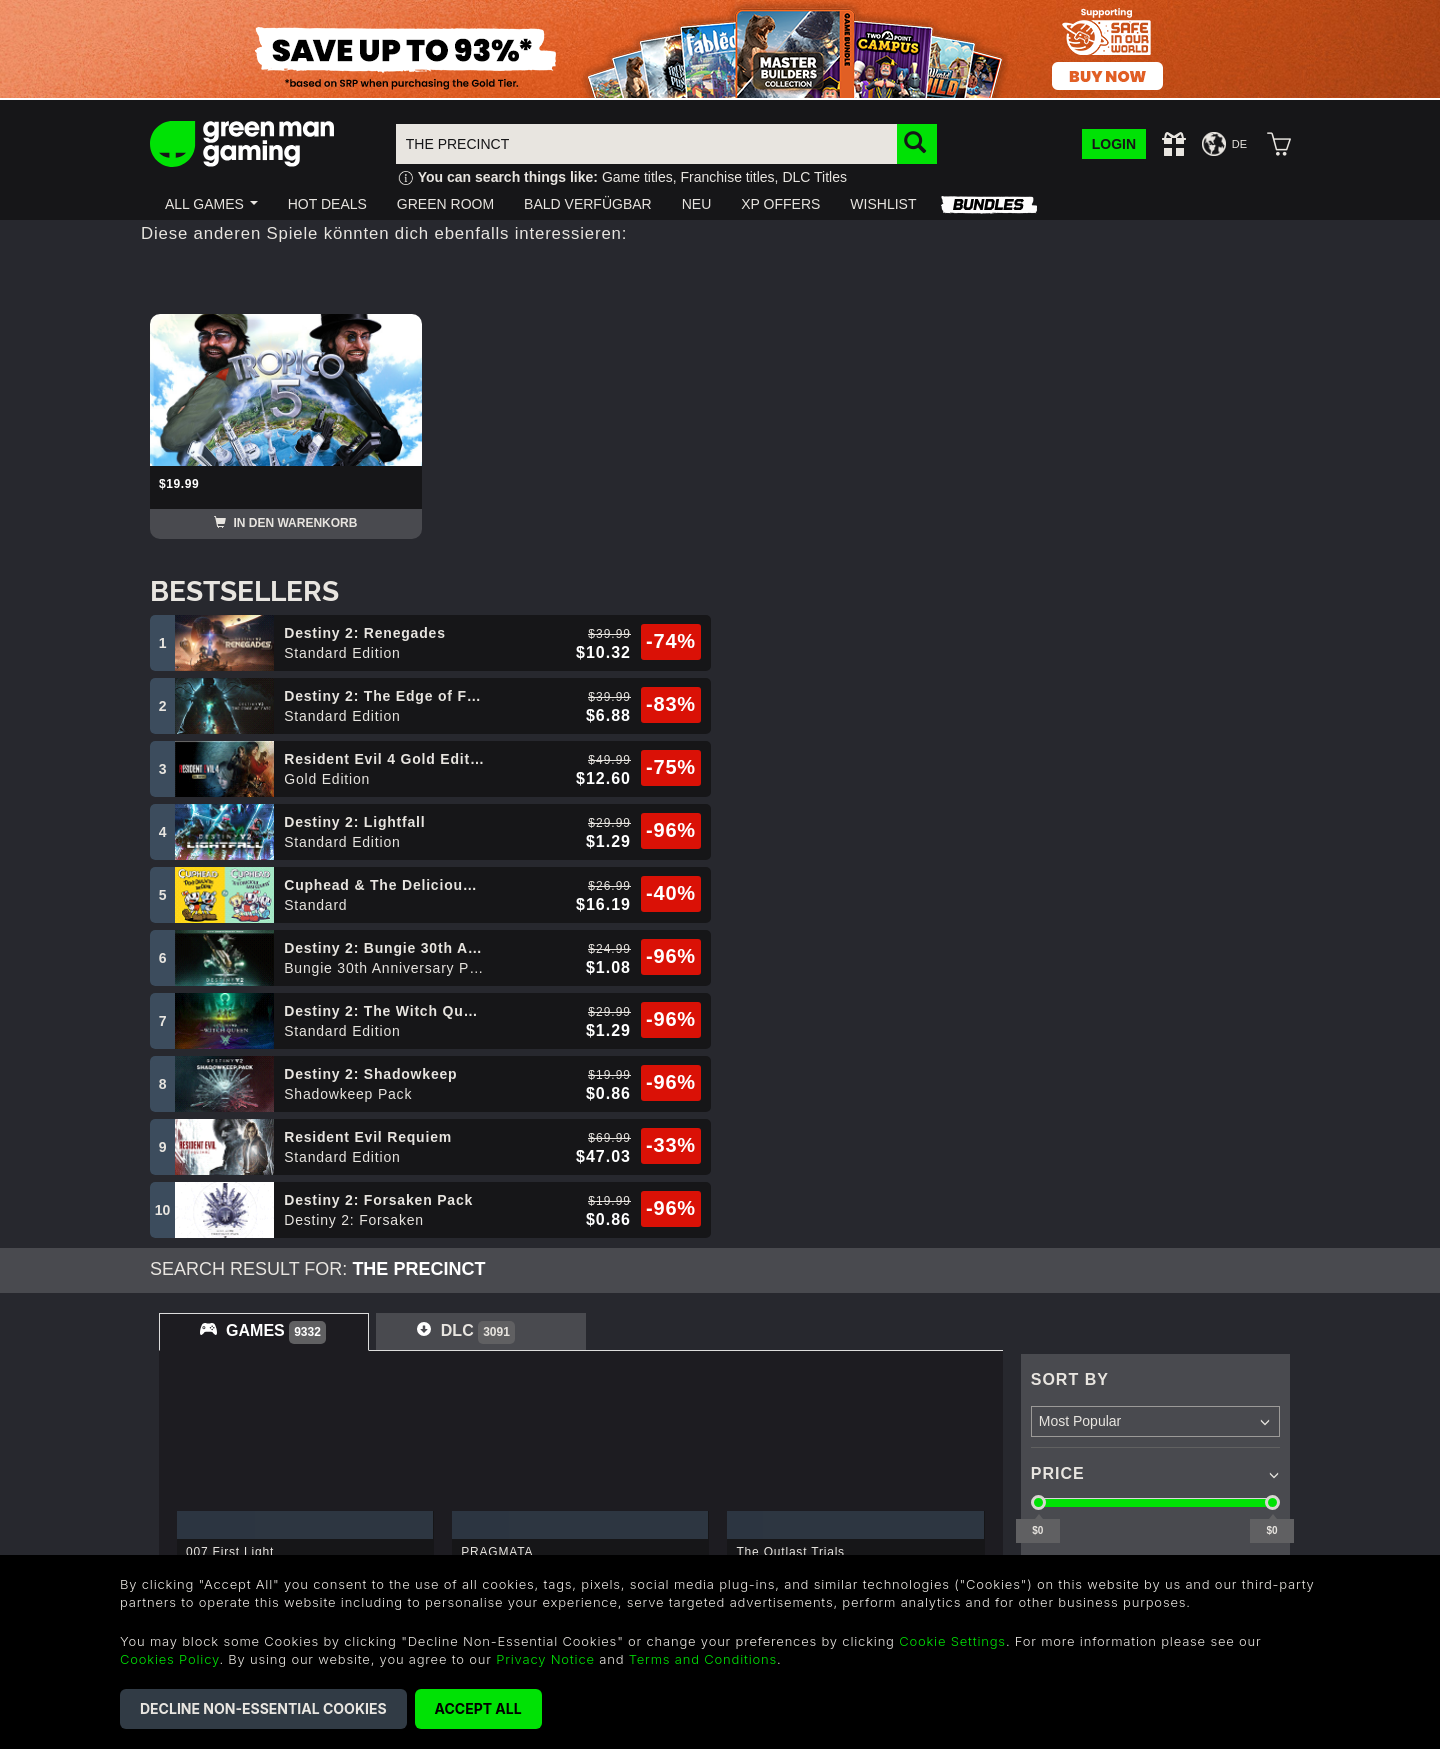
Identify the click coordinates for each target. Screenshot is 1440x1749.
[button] (211, 204)
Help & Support (590, 1463)
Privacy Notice (545, 1659)
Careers (179, 1493)
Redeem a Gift (202, 1523)
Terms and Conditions (703, 1659)
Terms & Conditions (413, 1463)
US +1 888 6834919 (607, 1546)
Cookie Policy (392, 1523)
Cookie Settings (952, 1641)
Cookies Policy (169, 1659)
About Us (184, 1463)
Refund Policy (393, 1493)
